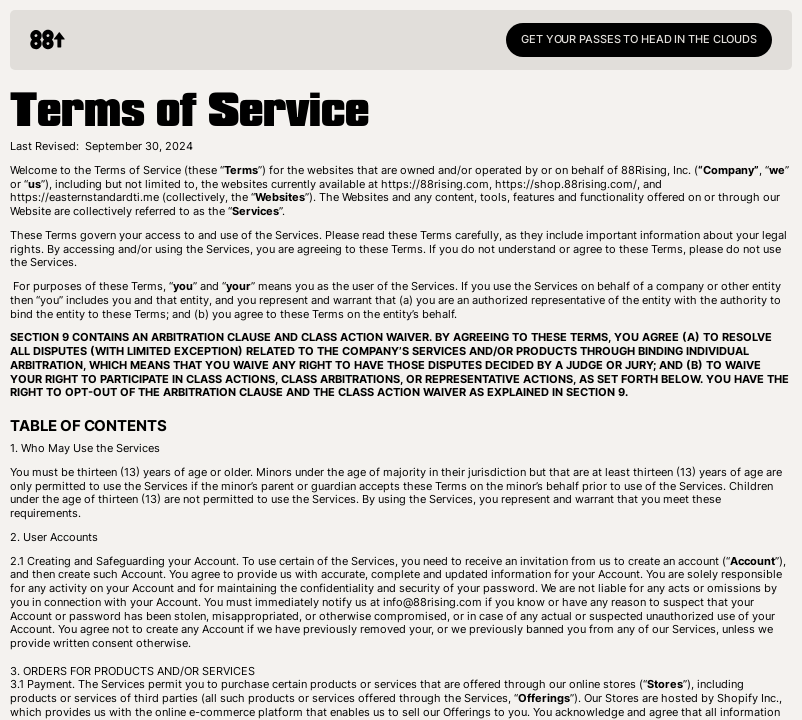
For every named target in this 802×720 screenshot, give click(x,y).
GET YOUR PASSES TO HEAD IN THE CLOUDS (639, 39)
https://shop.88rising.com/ (566, 184)
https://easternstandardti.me (84, 197)
